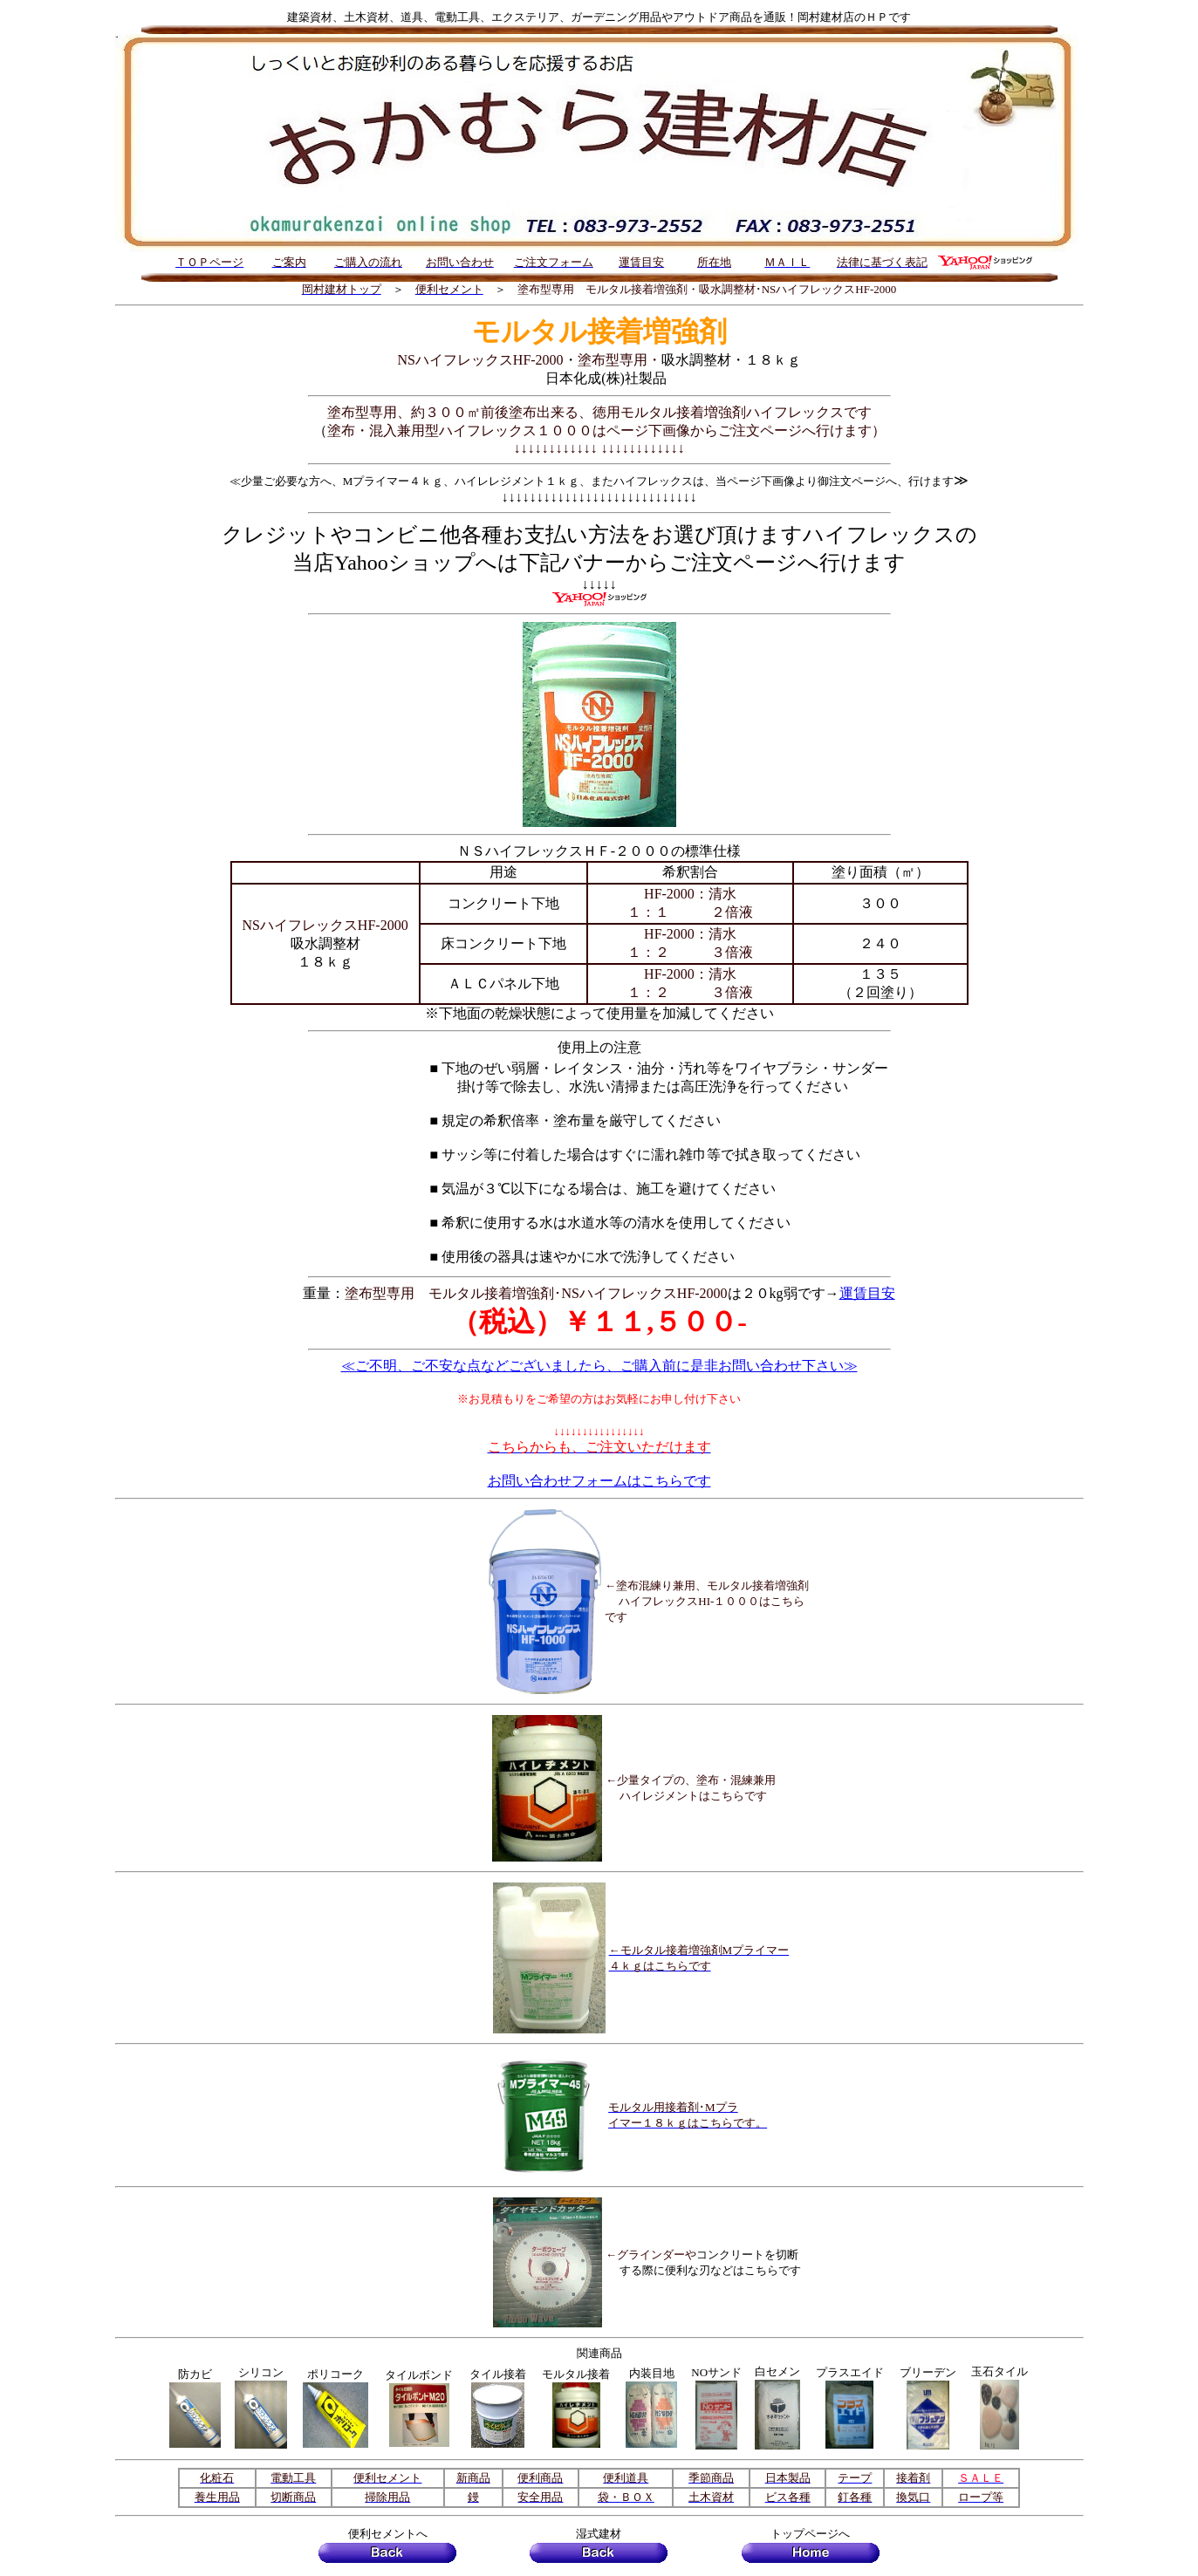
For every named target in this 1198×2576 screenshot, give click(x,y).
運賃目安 (867, 1293)
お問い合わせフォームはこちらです (599, 1480)
